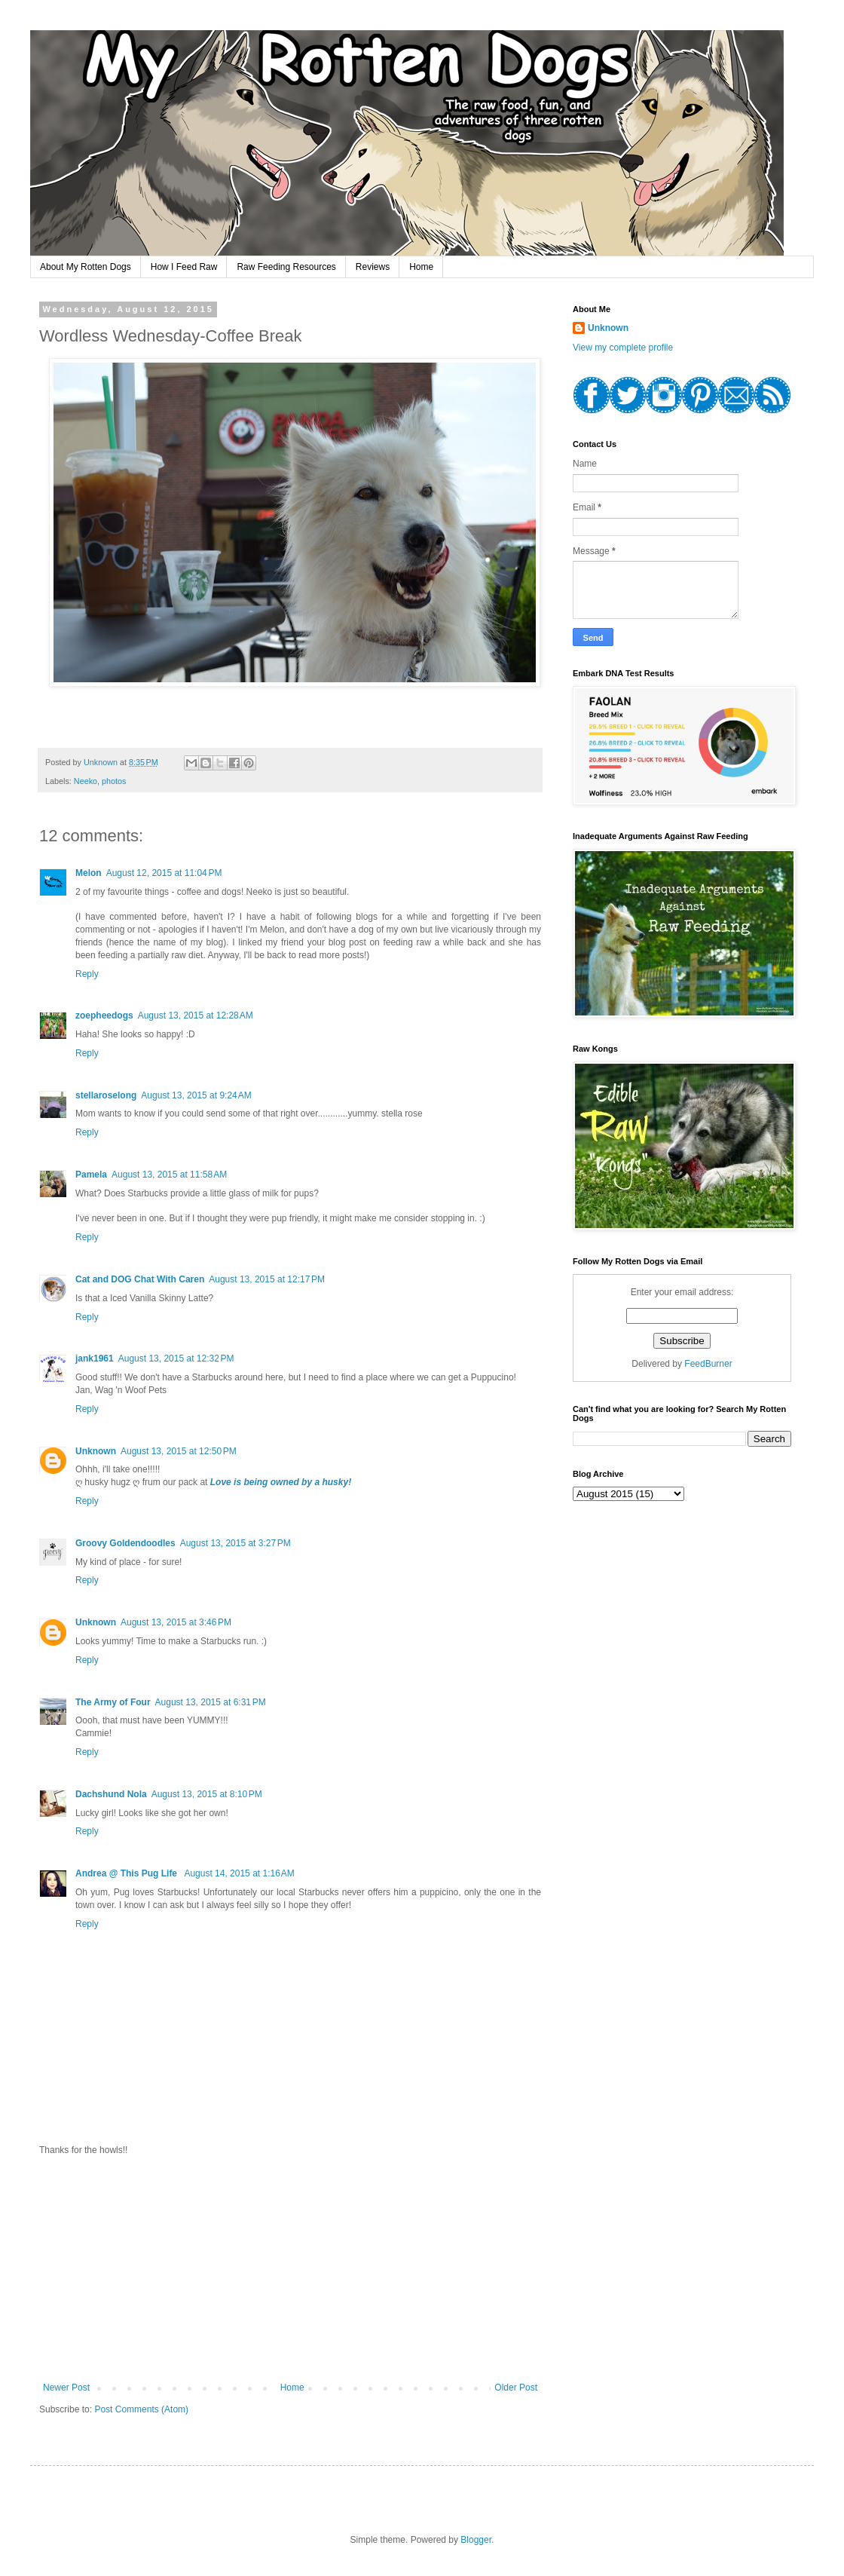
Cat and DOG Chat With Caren (139, 1279)
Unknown (95, 1451)
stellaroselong (105, 1095)
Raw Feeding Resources (286, 267)
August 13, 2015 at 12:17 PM (267, 1279)
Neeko (85, 781)
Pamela (91, 1174)
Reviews (373, 267)
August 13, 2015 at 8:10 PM (206, 1794)
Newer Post (66, 2387)
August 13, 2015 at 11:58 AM (169, 1174)
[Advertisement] (290, 2269)
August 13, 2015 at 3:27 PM (235, 1543)
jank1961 (94, 1358)
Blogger (475, 2540)
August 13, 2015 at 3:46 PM (176, 1622)
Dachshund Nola (111, 1794)
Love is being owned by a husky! (280, 1482)
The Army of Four (113, 1702)
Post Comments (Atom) (141, 2409)
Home (421, 267)
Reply (87, 974)
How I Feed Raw (184, 267)
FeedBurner (708, 1363)
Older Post (515, 2387)
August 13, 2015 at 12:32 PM (176, 1358)
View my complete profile (623, 347)
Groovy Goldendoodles (125, 1543)
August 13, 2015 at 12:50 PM (179, 1451)
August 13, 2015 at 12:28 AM (195, 1015)
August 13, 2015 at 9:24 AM (196, 1095)
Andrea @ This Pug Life (127, 1873)
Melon (88, 873)
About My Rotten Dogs (85, 267)
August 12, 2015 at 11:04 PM (164, 873)
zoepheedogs (104, 1015)
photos (114, 781)
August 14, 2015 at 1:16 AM (239, 1873)
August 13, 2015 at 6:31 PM (210, 1702)
